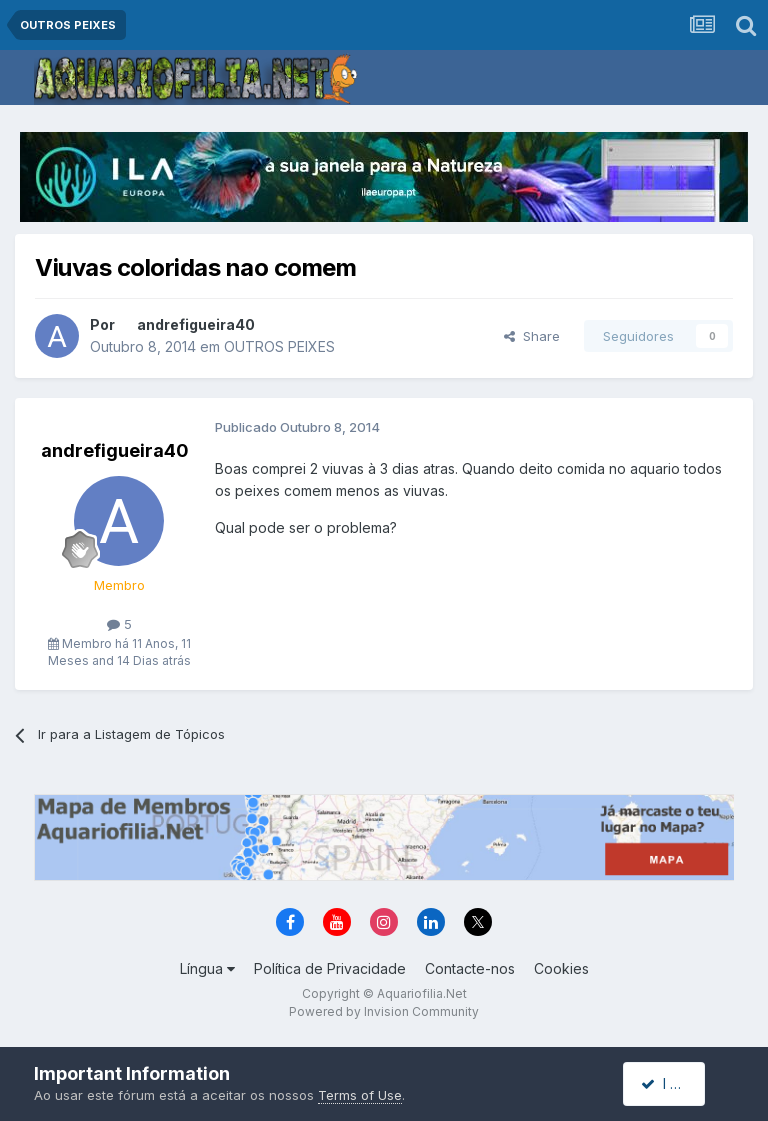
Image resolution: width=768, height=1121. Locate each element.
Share (532, 336)
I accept (675, 1083)
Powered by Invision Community (384, 1011)
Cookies (561, 968)
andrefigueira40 (196, 324)
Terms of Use (360, 1095)
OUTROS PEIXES (279, 346)
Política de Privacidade (330, 968)
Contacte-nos (470, 968)
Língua (207, 968)
